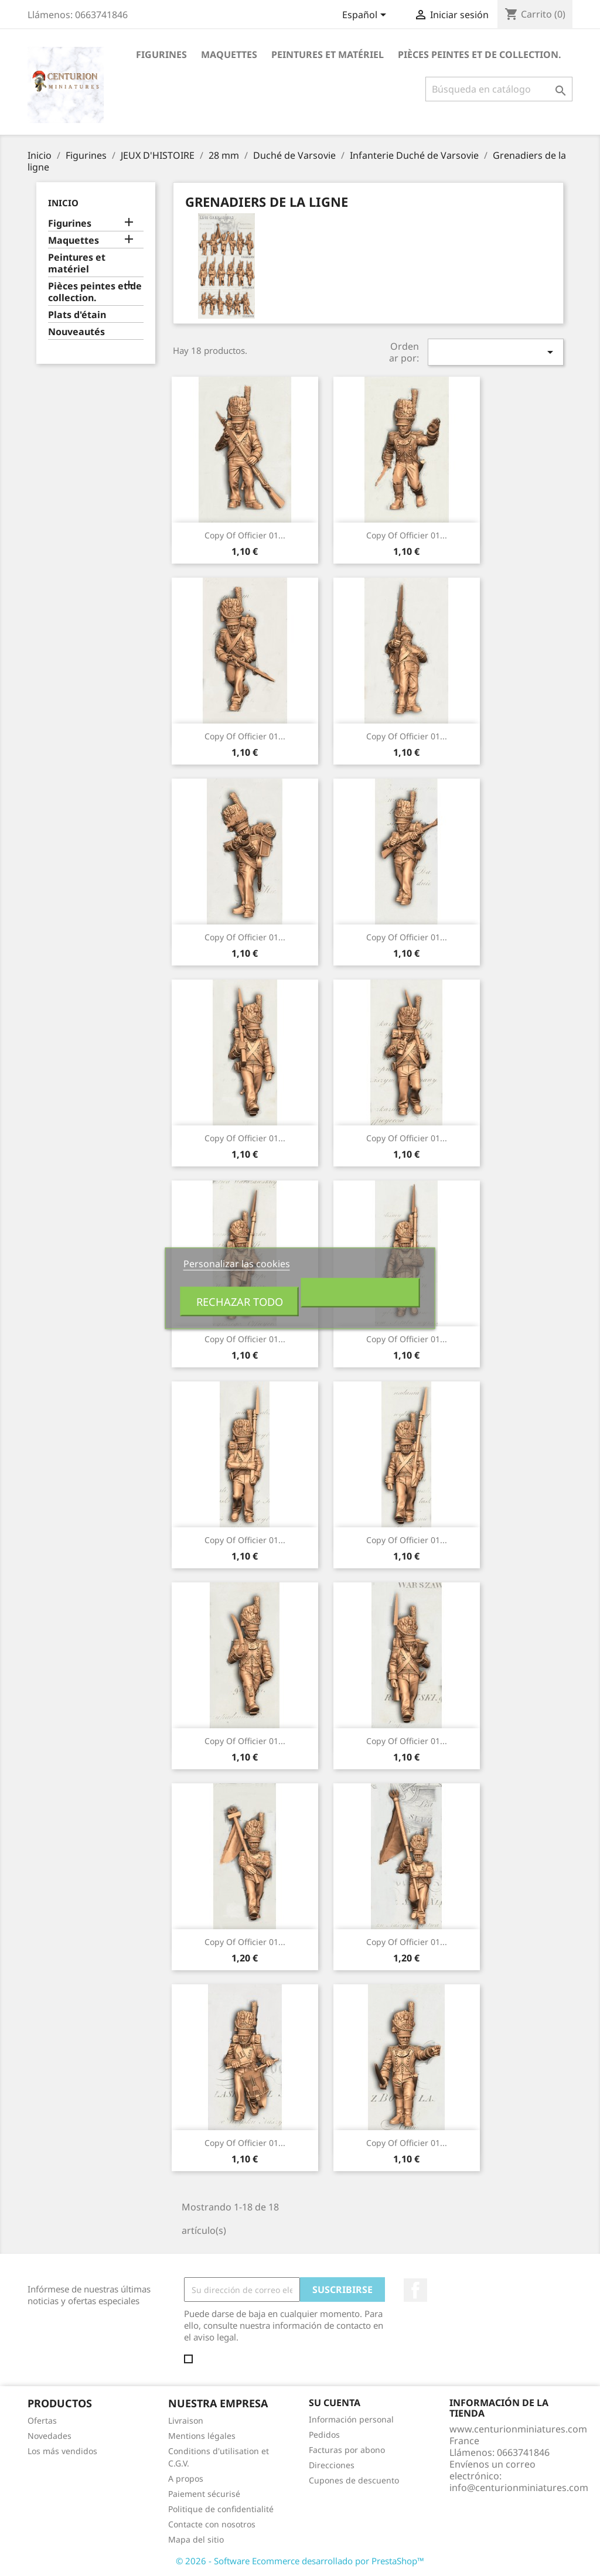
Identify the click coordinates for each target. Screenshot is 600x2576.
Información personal (351, 2419)
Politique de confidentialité (221, 2508)
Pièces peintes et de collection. (479, 54)
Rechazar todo (239, 1301)
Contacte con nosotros (211, 2524)
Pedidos (324, 2434)
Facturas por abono (347, 2449)
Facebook (415, 2290)
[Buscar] (498, 89)
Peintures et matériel (327, 54)
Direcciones (331, 2465)
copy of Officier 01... (244, 535)
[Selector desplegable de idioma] (366, 16)
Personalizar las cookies (236, 1263)
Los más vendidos (62, 2450)
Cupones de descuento (354, 2480)
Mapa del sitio (196, 2539)
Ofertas (42, 2420)
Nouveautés (76, 332)
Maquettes (229, 54)
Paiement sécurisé (204, 2493)
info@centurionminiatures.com (518, 2487)
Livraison (185, 2420)
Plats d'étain (77, 315)
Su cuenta (334, 2402)
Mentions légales (202, 2435)
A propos (185, 2478)
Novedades (49, 2435)
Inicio (63, 203)
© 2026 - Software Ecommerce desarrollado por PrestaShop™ (300, 2561)
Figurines (161, 54)
